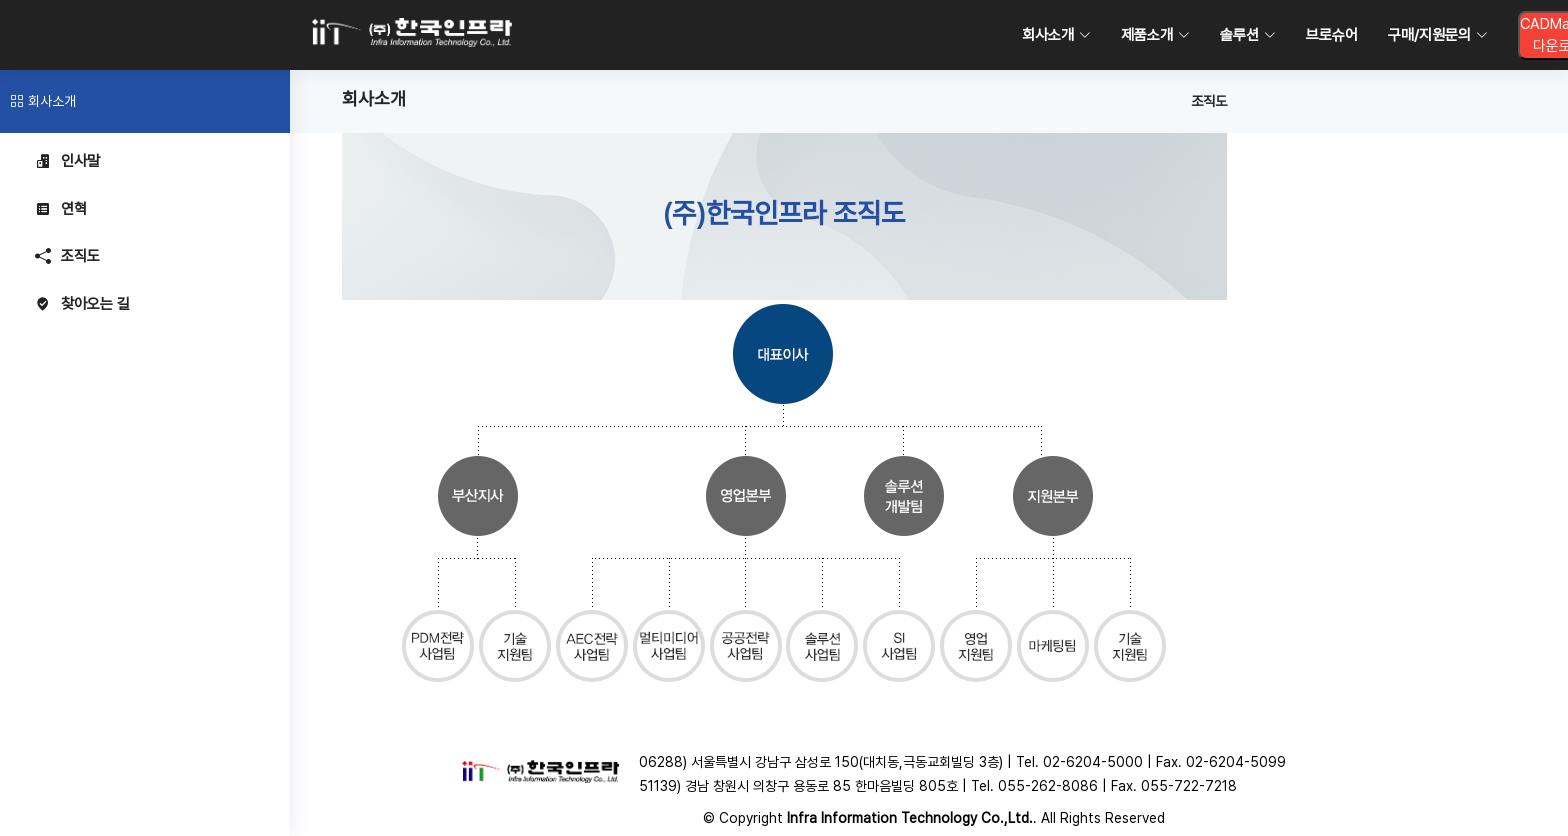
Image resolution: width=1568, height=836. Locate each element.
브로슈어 (1332, 35)
